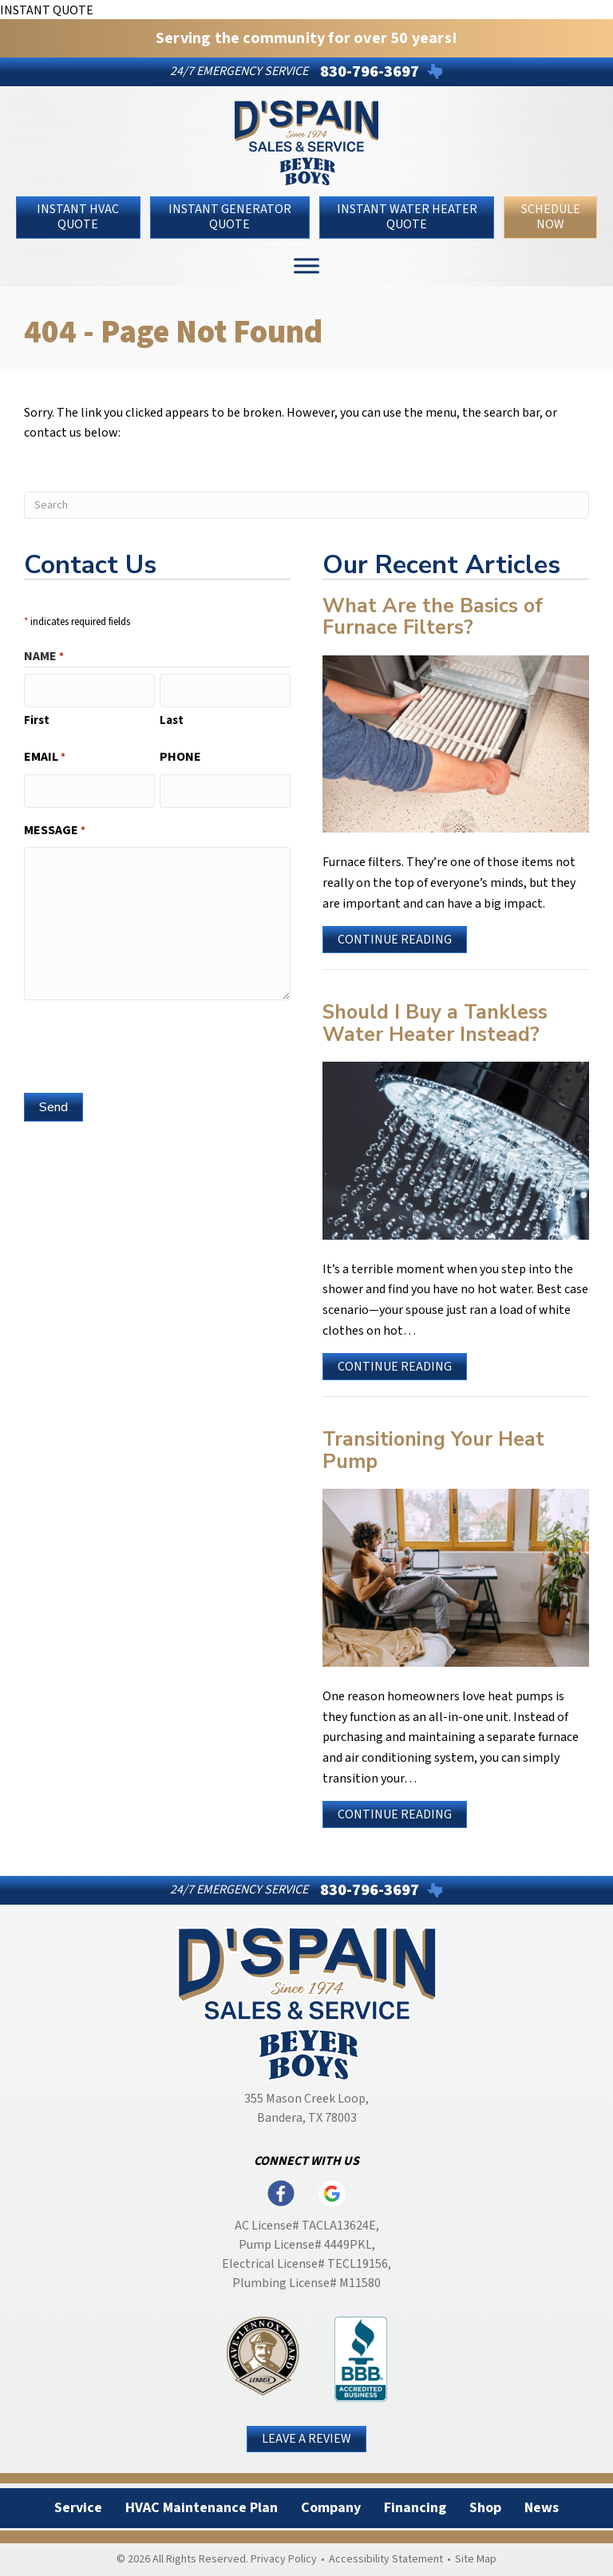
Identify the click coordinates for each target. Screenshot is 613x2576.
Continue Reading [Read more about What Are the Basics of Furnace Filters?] (394, 941)
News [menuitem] (541, 2508)
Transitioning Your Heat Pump (433, 1450)
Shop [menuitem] (485, 2508)
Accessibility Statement (386, 2559)
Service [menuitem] (78, 2508)
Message (54, 826)
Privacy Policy (284, 2559)
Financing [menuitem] (415, 2508)
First (36, 718)
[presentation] (145, 1040)
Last (172, 718)
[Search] (306, 505)
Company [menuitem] (331, 2508)
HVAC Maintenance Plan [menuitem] (201, 2508)
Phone (180, 755)
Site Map (475, 2559)
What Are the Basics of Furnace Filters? (432, 617)
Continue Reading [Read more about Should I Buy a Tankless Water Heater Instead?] (394, 1368)
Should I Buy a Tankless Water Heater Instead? (435, 1023)
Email (44, 755)
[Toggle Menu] (306, 265)
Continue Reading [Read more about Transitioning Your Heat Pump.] (394, 1816)
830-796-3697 (369, 72)
